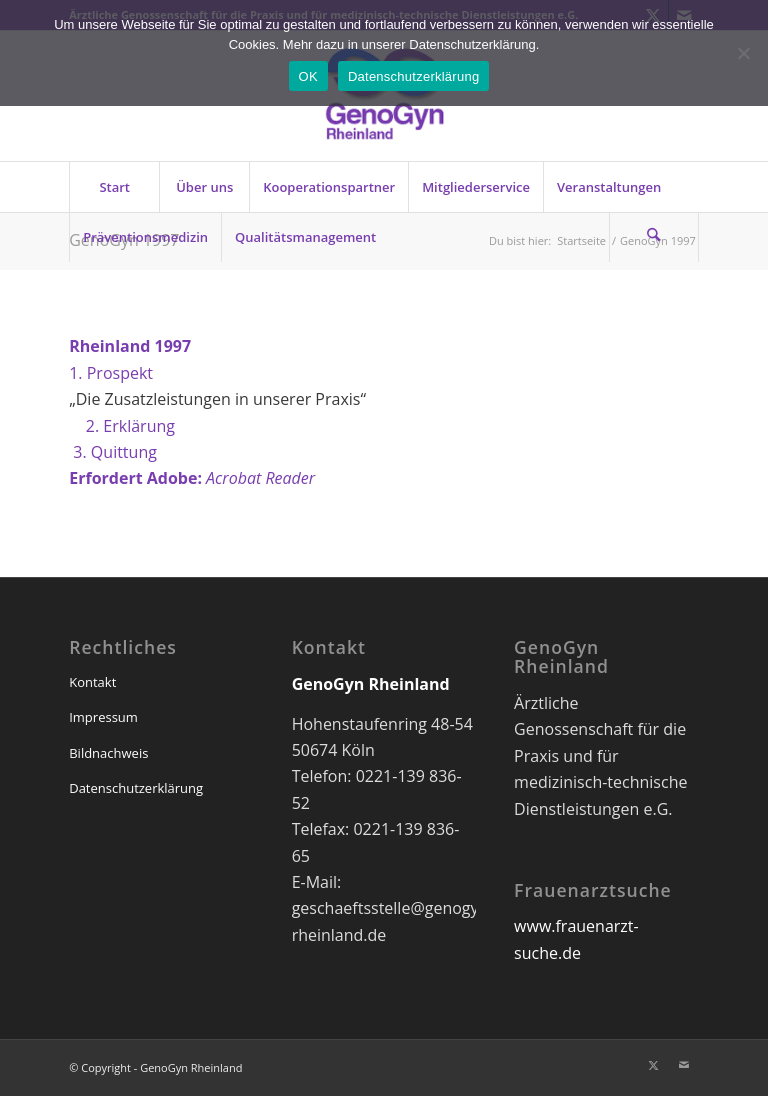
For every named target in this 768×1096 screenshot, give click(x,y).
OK (308, 76)
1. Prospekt (111, 373)
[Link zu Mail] (684, 1065)
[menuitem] (114, 187)
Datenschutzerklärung (136, 788)
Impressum (103, 717)
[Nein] (743, 53)
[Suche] (654, 237)
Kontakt (92, 682)
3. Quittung (113, 452)
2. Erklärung (122, 426)
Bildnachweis (108, 753)
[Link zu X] (654, 1065)
